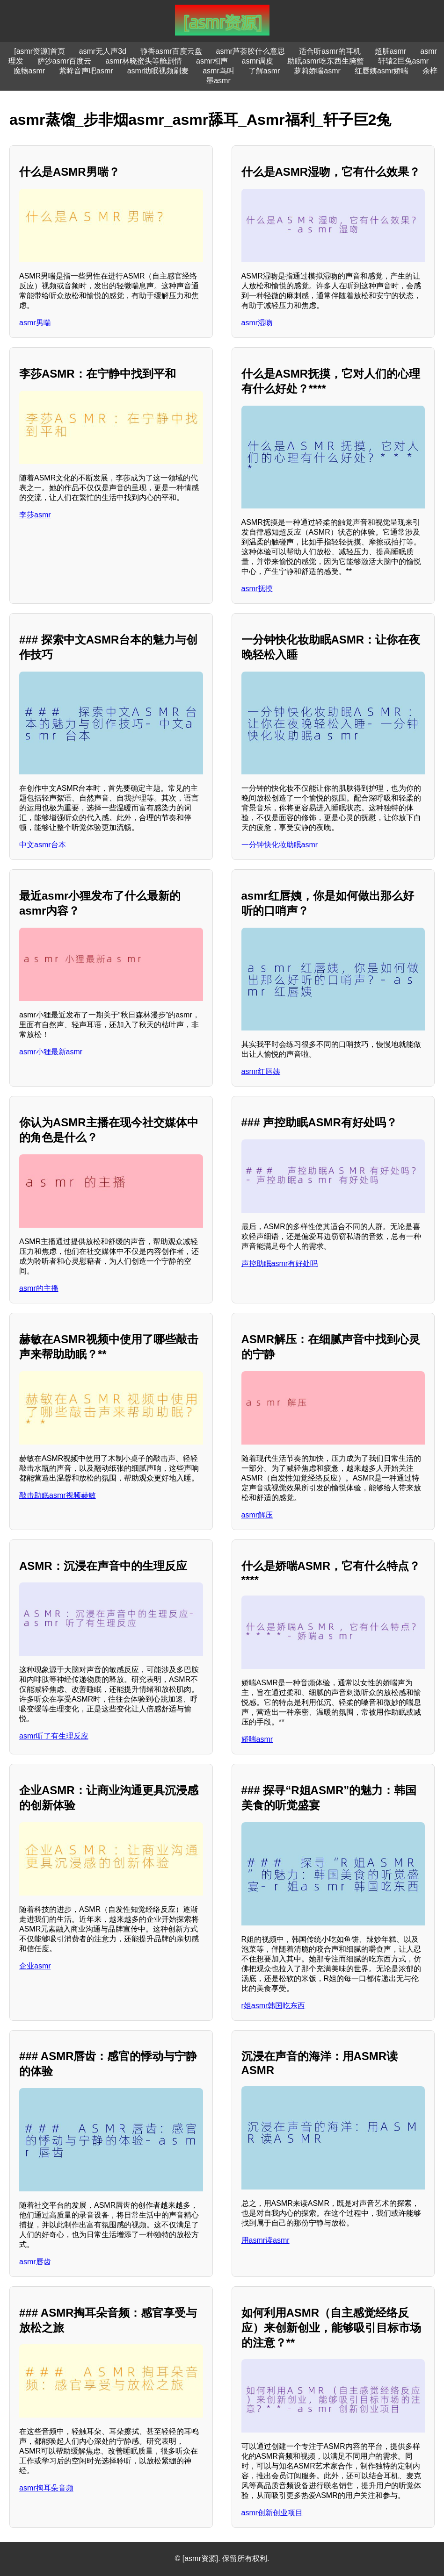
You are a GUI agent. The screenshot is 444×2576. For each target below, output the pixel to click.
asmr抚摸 (257, 589)
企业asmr (35, 1966)
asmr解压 (257, 1515)
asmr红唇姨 (261, 1071)
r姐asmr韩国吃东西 (273, 2006)
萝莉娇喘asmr (317, 71)
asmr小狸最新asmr (50, 1052)
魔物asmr (29, 71)
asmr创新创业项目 (272, 2513)
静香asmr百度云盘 (171, 51)
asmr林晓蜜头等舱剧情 (143, 61)
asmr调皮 (258, 61)
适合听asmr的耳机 (330, 51)
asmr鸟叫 (218, 71)
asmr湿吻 (257, 323)
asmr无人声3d (102, 51)
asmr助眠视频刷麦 (158, 71)
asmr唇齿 (35, 2262)
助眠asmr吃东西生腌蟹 (325, 61)
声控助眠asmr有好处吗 (279, 1263)
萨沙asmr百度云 (64, 61)
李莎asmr (35, 515)
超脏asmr (391, 51)
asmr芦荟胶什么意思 (250, 51)
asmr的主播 (38, 1288)
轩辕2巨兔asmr (403, 61)
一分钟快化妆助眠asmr (279, 845)
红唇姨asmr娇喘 (382, 71)
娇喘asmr (257, 1739)
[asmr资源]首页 (39, 51)
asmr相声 (212, 61)
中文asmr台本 (42, 845)
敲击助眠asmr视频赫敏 (57, 1495)
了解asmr (264, 71)
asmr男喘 (35, 323)
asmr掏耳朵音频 (46, 2488)
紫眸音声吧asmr (86, 71)
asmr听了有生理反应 (53, 1736)
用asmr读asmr (265, 2240)
